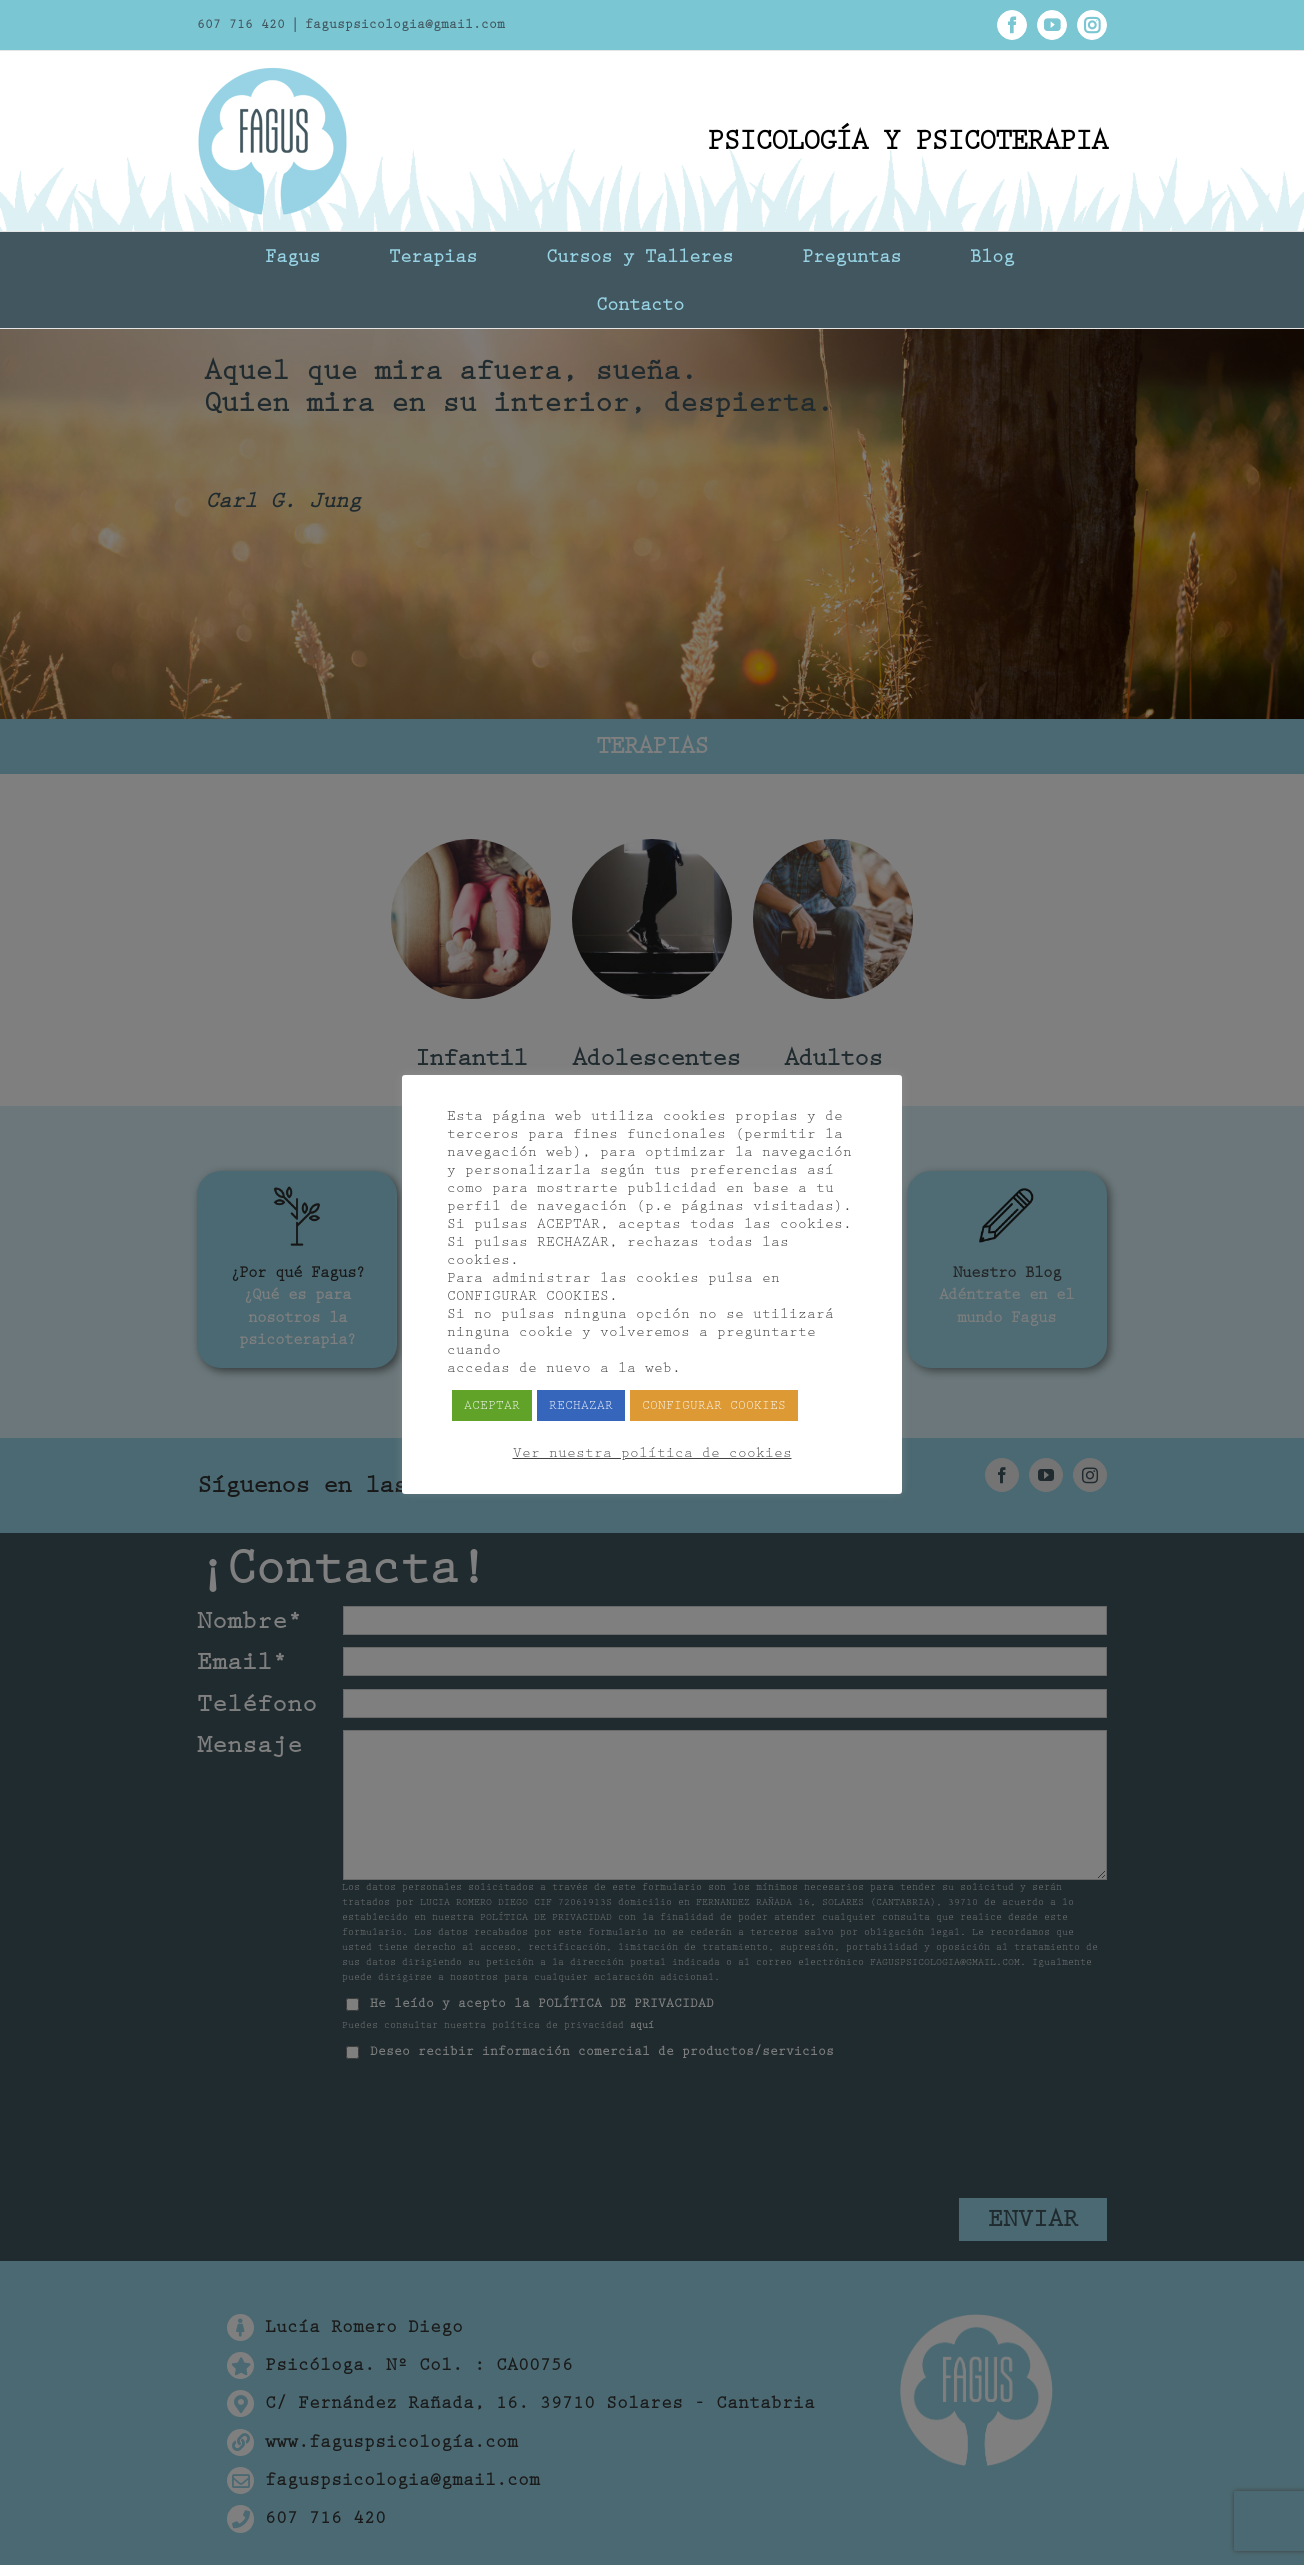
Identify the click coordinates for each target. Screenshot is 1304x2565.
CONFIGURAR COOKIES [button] (714, 1405)
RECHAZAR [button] (581, 1405)
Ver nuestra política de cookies (652, 1453)
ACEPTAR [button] (492, 1405)
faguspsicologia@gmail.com (405, 24)
